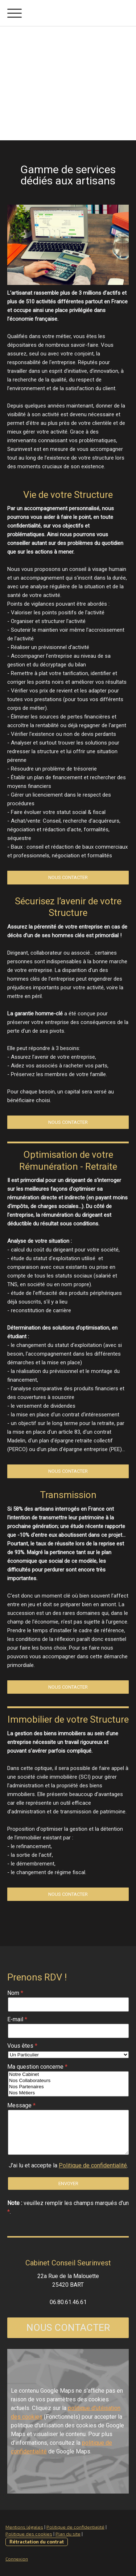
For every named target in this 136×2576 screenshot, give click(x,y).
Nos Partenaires (68, 2087)
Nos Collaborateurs (68, 2081)
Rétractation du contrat (36, 2542)
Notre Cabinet (68, 2075)
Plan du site (68, 2534)
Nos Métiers (68, 2093)
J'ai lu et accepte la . (68, 2165)
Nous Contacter (68, 877)
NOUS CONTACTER (68, 2327)
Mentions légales (24, 2527)
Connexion (16, 2559)
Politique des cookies (28, 2534)
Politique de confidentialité (93, 2165)
